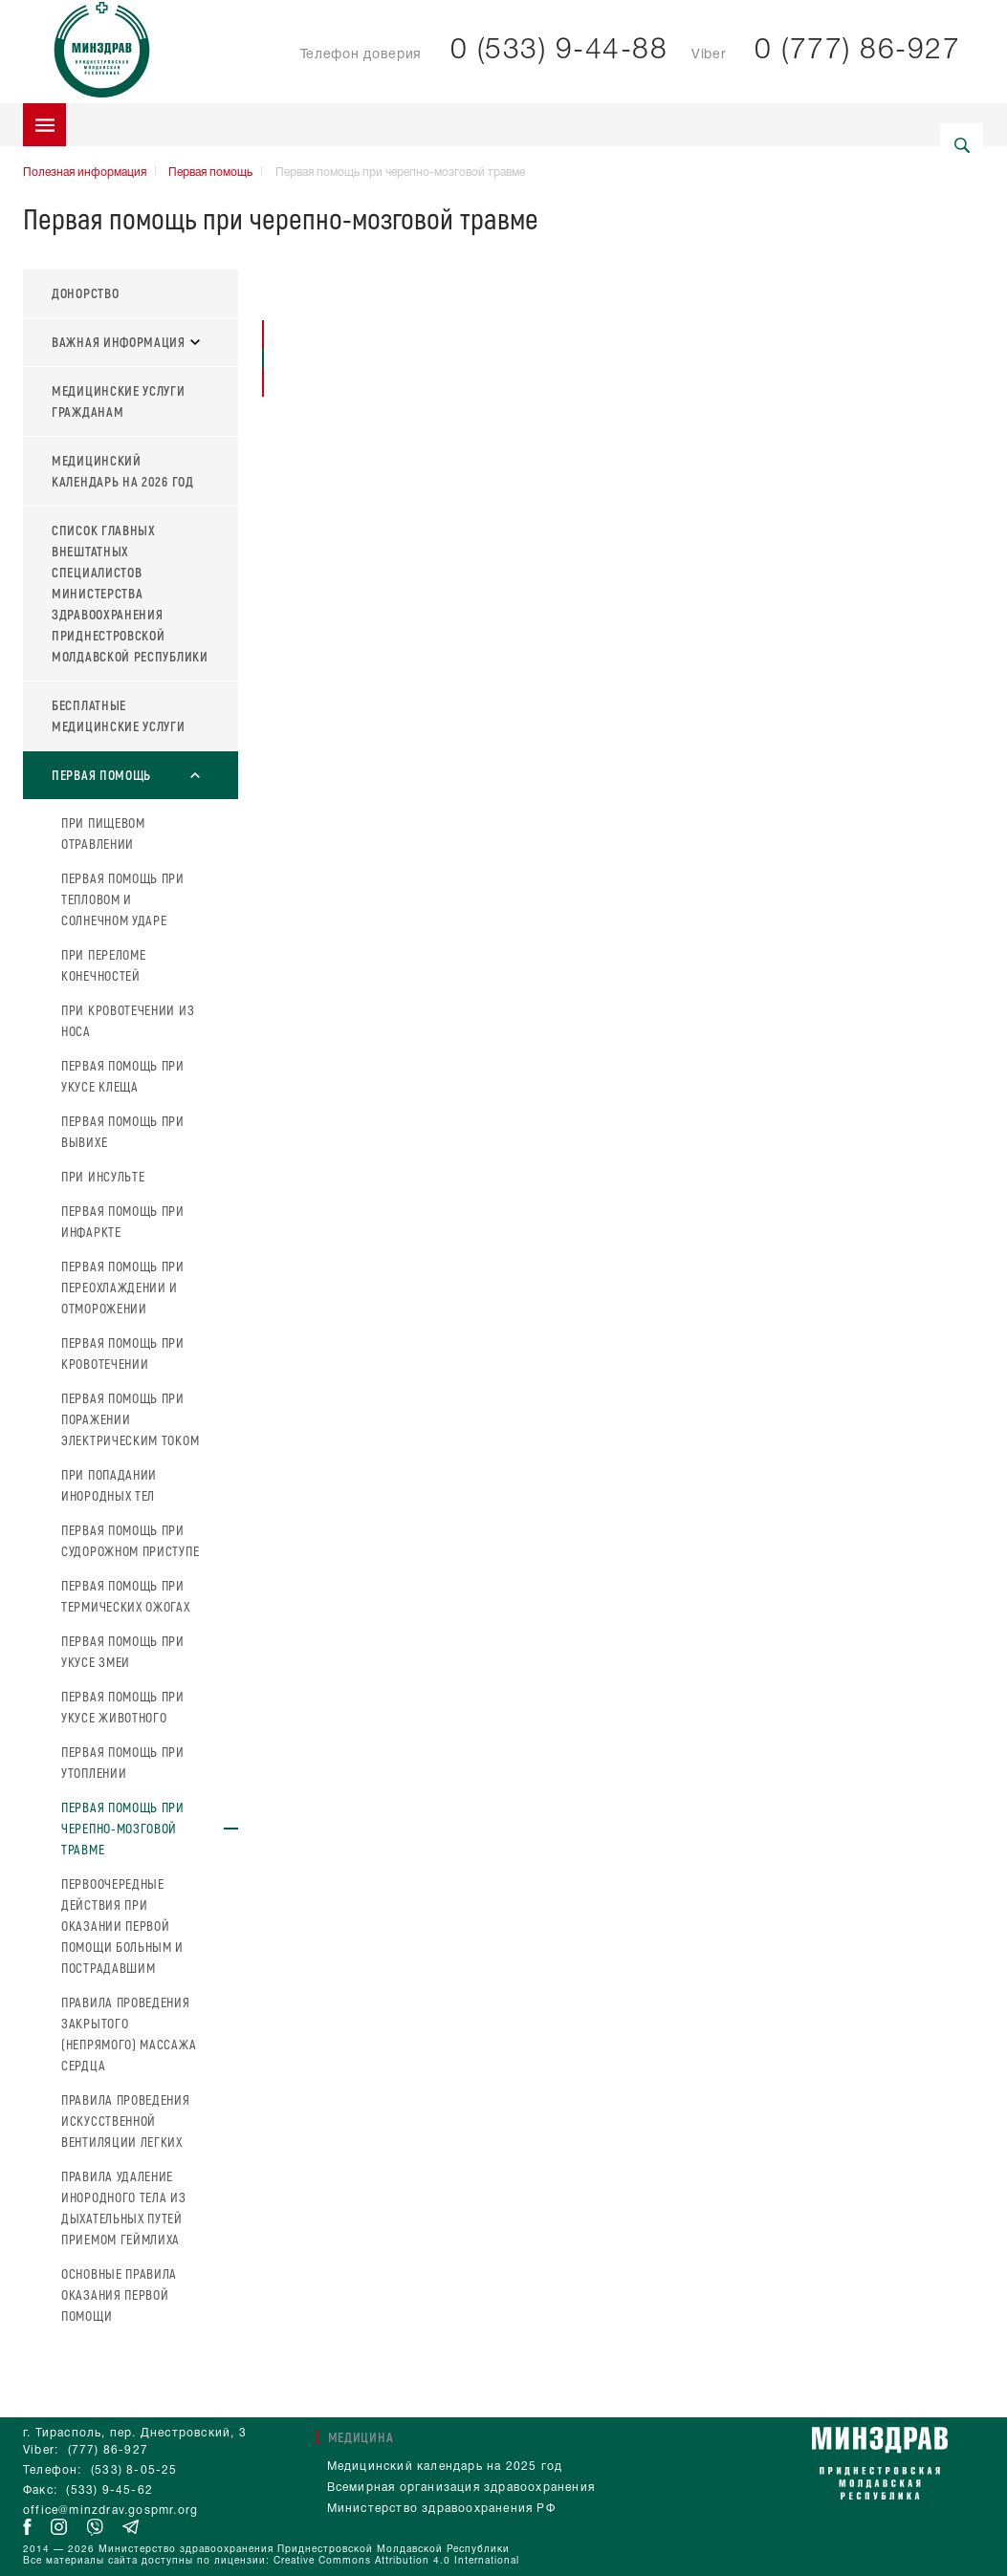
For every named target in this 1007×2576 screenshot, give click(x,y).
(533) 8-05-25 (134, 2470)
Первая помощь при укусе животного (123, 1706)
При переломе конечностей (103, 965)
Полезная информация (84, 172)
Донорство (85, 293)
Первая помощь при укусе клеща (123, 1075)
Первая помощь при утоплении (123, 1762)
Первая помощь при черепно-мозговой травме (123, 1828)
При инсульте (102, 1176)
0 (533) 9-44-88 (559, 51)
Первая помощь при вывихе (123, 1131)
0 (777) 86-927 (857, 51)
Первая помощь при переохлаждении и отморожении (123, 1287)
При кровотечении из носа (127, 1020)
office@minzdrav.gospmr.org (110, 2510)
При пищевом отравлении (103, 833)
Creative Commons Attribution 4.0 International (396, 2561)
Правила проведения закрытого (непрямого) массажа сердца (128, 2033)
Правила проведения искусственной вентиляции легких (125, 2120)
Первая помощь (210, 172)
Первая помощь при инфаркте (123, 1221)
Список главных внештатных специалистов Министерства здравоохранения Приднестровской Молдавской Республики (130, 593)
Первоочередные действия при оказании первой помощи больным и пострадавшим (122, 1925)
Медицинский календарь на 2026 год (123, 470)
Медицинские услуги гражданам (119, 401)
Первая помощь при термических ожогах (125, 1595)
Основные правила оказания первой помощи (119, 2294)
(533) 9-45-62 (109, 2490)
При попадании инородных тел (109, 1485)
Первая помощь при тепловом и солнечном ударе (123, 899)
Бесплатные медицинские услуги (119, 715)
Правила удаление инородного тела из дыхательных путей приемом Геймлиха (123, 2207)
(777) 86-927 (108, 2450)
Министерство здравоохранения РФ (441, 2508)
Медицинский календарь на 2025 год (445, 2466)
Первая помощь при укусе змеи (123, 1651)
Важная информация (126, 342)
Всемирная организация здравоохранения (461, 2487)
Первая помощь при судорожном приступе (130, 1540)
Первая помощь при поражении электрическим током (130, 1419)
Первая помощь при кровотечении (123, 1353)
